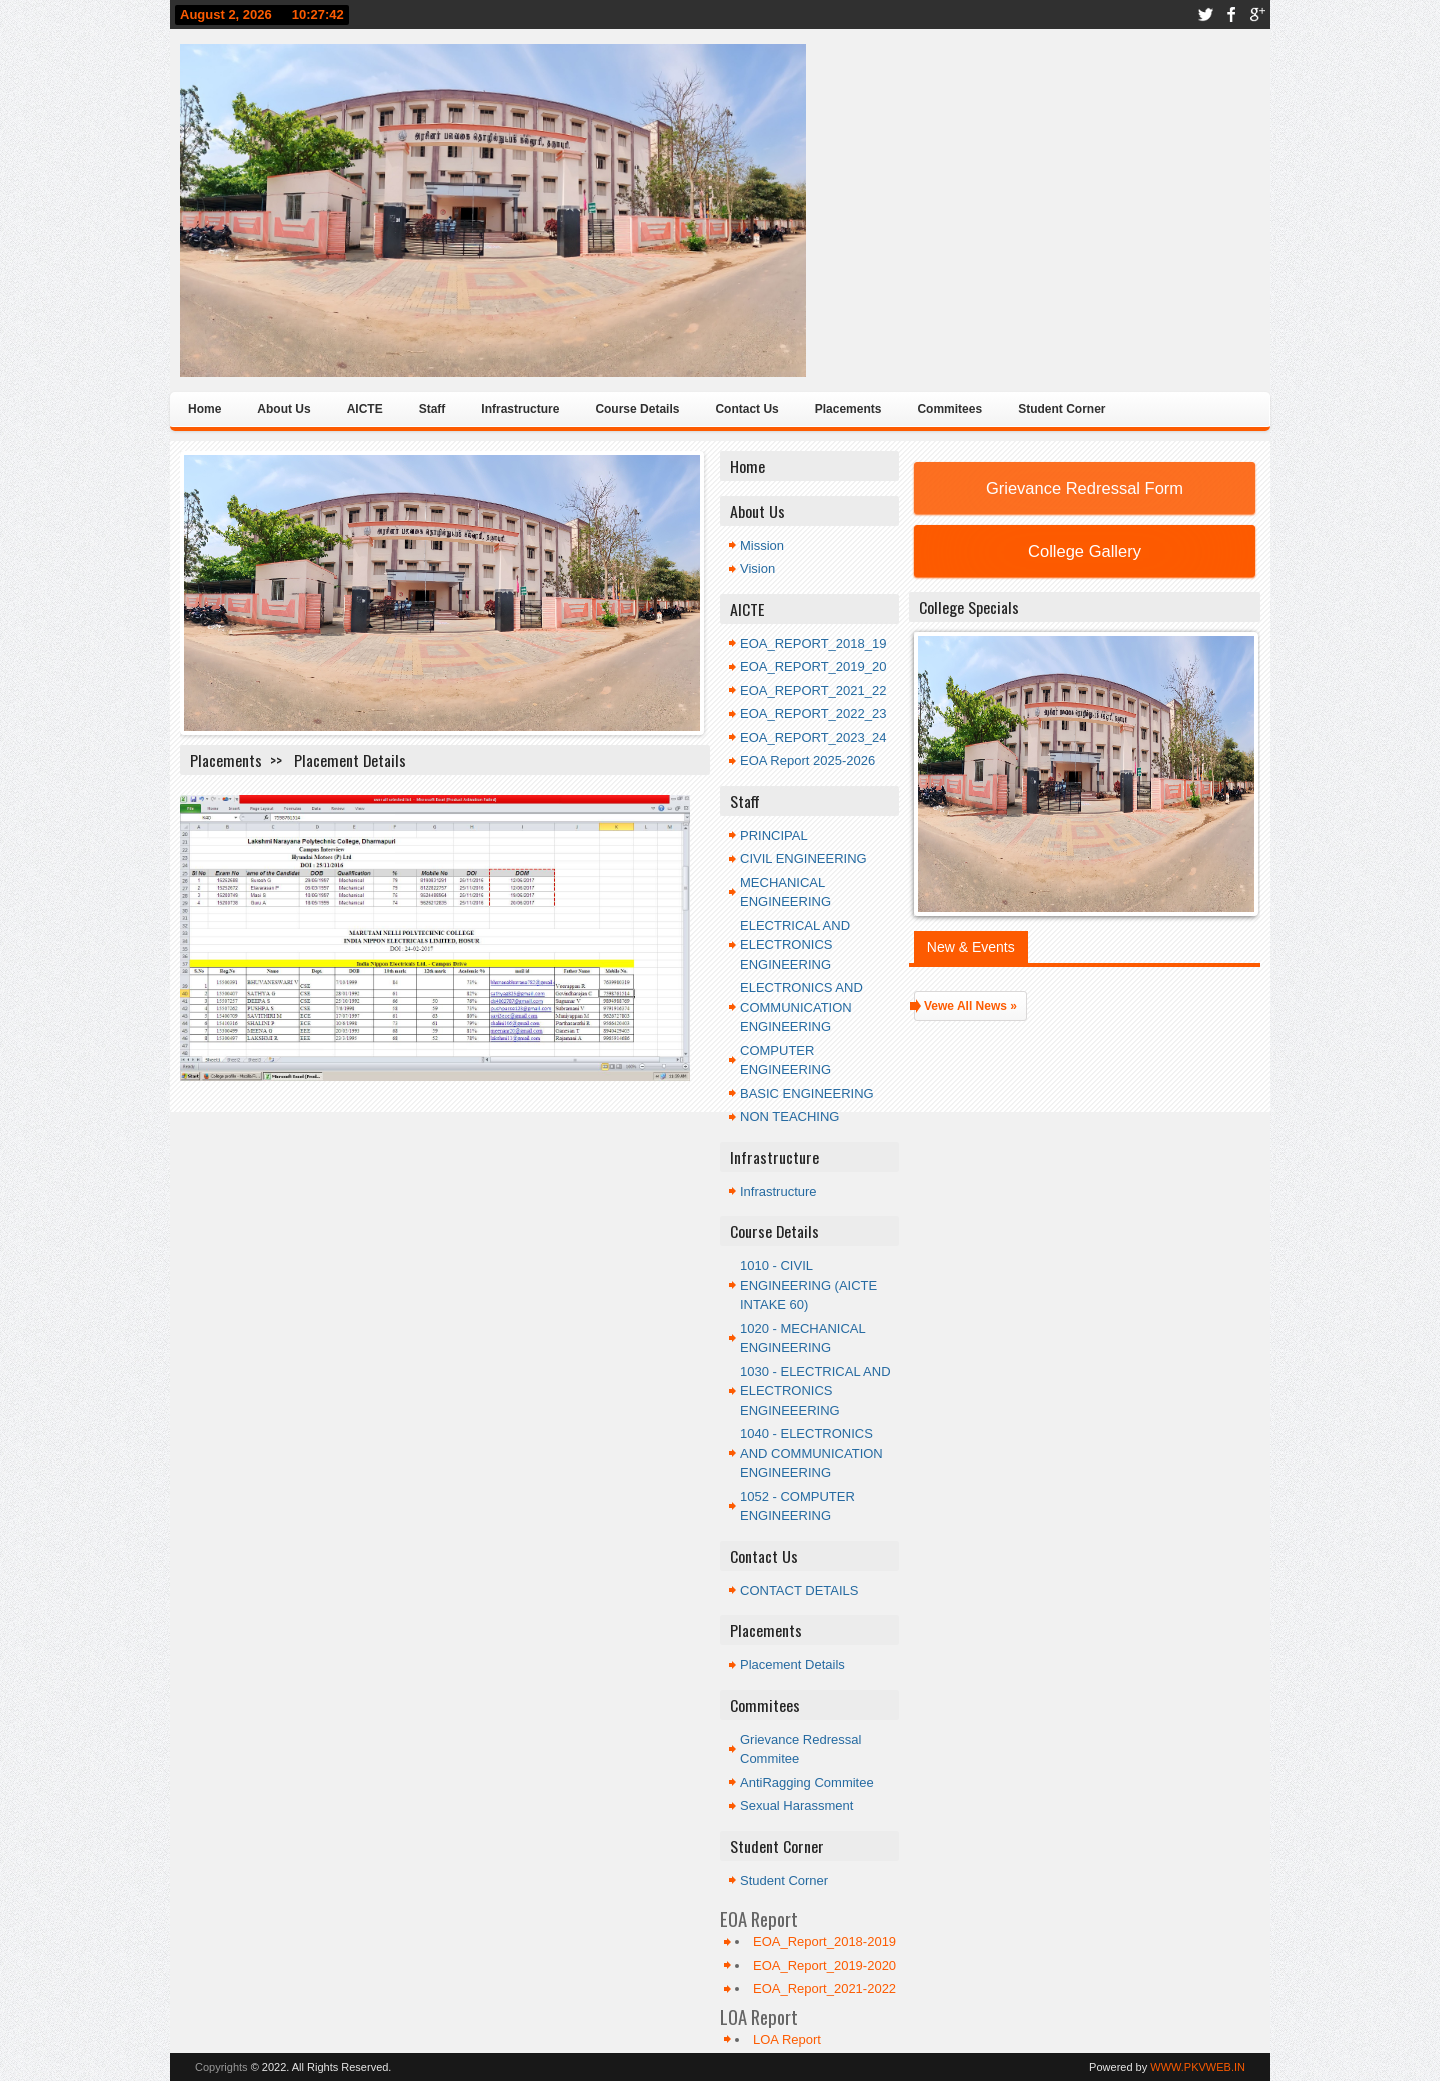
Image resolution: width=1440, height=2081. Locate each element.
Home (204, 409)
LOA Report (787, 2039)
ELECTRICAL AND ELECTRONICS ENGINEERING (795, 945)
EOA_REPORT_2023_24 (813, 737)
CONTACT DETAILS (799, 1590)
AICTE (365, 409)
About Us (283, 409)
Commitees (949, 409)
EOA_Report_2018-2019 (824, 1941)
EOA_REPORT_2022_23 (813, 713)
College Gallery (1084, 551)
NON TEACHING (789, 1116)
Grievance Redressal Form (1084, 488)
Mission (762, 545)
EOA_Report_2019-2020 (824, 1965)
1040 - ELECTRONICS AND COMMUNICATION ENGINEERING (811, 1453)
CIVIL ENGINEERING (803, 858)
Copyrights (221, 2067)
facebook (1231, 14)
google (1257, 14)
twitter (1205, 14)
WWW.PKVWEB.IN (1197, 2067)
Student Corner (1061, 409)
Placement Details (792, 1664)
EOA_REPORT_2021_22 (813, 690)
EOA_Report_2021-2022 (824, 1988)
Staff (432, 409)
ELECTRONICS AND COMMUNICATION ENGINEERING (801, 1007)
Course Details (637, 409)
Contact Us (746, 409)
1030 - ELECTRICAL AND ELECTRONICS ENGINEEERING (815, 1391)
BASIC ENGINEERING (807, 1093)
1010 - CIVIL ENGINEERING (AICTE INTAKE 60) (808, 1285)
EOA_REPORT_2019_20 (813, 666)
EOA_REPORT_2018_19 (813, 643)
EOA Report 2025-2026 (807, 760)
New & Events (971, 947)
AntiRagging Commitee (807, 1782)
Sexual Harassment (796, 1805)
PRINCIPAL (774, 835)
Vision (757, 568)
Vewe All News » (970, 1006)
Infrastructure (520, 409)
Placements (848, 409)
